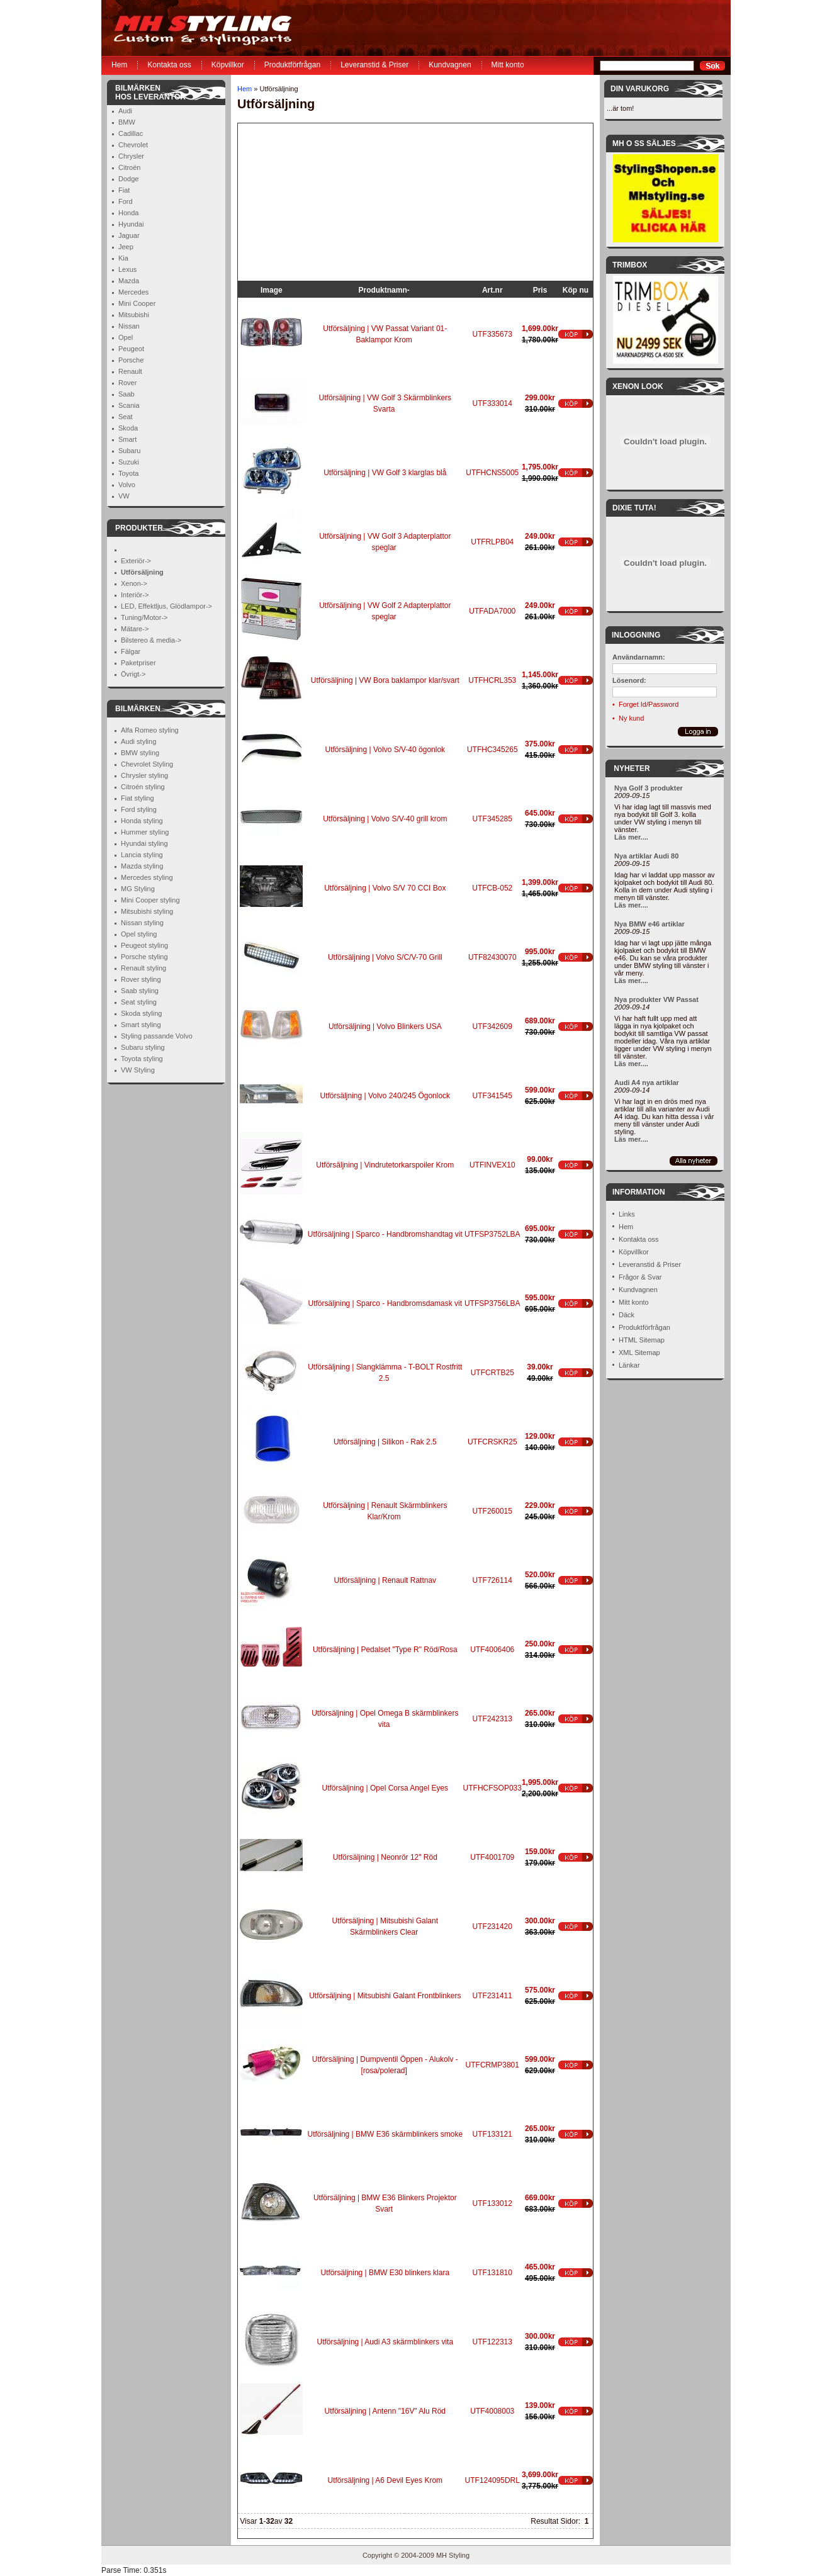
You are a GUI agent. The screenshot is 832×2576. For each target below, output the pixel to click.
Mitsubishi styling (147, 911)
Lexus (127, 269)
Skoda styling (141, 1013)
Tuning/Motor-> (144, 617)
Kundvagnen (450, 64)
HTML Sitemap (642, 1340)
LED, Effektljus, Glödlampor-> (166, 606)
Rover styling (141, 979)
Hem (119, 64)
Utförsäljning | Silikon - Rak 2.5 (385, 1441)
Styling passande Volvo (157, 1036)
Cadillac (130, 133)
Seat (125, 416)
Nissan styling (142, 922)
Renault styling (143, 968)
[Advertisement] (316, 202)
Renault (130, 371)
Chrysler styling (144, 775)
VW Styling (138, 1070)
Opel (125, 337)
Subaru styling (143, 1047)
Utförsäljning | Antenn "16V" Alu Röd (385, 2411)
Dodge (128, 179)
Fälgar (130, 651)
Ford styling (139, 809)
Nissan (129, 326)
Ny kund (631, 718)
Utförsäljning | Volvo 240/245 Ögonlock (385, 1095)
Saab (126, 394)
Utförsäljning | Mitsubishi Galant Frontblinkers (385, 1995)
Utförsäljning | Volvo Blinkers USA (385, 1026)
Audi (125, 111)
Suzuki (128, 462)
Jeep (125, 246)
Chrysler (131, 156)
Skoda (128, 428)
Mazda (128, 280)
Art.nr (492, 290)
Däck (626, 1315)
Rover (127, 382)
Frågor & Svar (640, 1277)
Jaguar (129, 235)
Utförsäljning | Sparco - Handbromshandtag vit (385, 1234)
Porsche (130, 360)
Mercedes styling (147, 877)
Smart (127, 439)
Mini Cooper (136, 303)
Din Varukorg (639, 88)
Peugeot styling (144, 945)
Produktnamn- (383, 290)
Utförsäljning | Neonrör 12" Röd (385, 1857)
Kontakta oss (169, 64)
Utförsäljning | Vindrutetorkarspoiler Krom (385, 1165)
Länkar (629, 1365)
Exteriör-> (136, 561)
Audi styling (138, 741)
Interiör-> (135, 595)
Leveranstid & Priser (374, 64)
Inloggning (636, 635)
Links (627, 1214)
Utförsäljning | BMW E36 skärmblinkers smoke (385, 2134)
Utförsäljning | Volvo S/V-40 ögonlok (385, 749)
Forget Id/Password (648, 704)
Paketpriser (138, 662)
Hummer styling (145, 832)
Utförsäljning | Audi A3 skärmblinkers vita (385, 2341)
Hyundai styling (144, 843)
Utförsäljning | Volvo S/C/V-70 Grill (385, 957)
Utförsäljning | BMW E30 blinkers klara (385, 2272)
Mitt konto (508, 64)
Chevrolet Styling (147, 764)
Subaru (129, 450)
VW (124, 496)
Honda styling (142, 820)
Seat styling (139, 1002)
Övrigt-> (133, 674)
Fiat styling (137, 798)
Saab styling (140, 990)
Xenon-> (134, 583)
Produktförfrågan (292, 64)
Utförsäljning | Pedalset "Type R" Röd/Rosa (385, 1649)
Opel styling (139, 934)
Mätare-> (135, 629)
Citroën (129, 167)
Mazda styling (142, 866)
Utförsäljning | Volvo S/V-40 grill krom (385, 818)
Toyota (128, 473)
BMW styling (140, 752)
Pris (540, 290)
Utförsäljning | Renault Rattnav (385, 1580)
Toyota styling (142, 1058)
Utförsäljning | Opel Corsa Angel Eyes (385, 1788)
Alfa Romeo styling (150, 730)
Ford (125, 201)
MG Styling (138, 888)
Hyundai (130, 224)
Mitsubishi (133, 314)
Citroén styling (143, 786)
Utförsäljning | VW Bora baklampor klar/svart (385, 680)
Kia (123, 258)
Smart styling (141, 1024)
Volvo (126, 484)
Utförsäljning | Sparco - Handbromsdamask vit (385, 1303)
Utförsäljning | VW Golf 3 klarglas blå (384, 472)
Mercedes (133, 292)
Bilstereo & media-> (151, 640)
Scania (129, 405)
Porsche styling (144, 956)
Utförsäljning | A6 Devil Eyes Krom (385, 2480)
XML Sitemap (639, 1352)
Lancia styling (142, 854)
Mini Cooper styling (150, 900)
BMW (126, 122)
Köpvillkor (227, 64)
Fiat (124, 190)
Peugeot (131, 348)
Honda (128, 213)
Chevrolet (133, 145)
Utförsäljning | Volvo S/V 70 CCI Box (385, 888)
